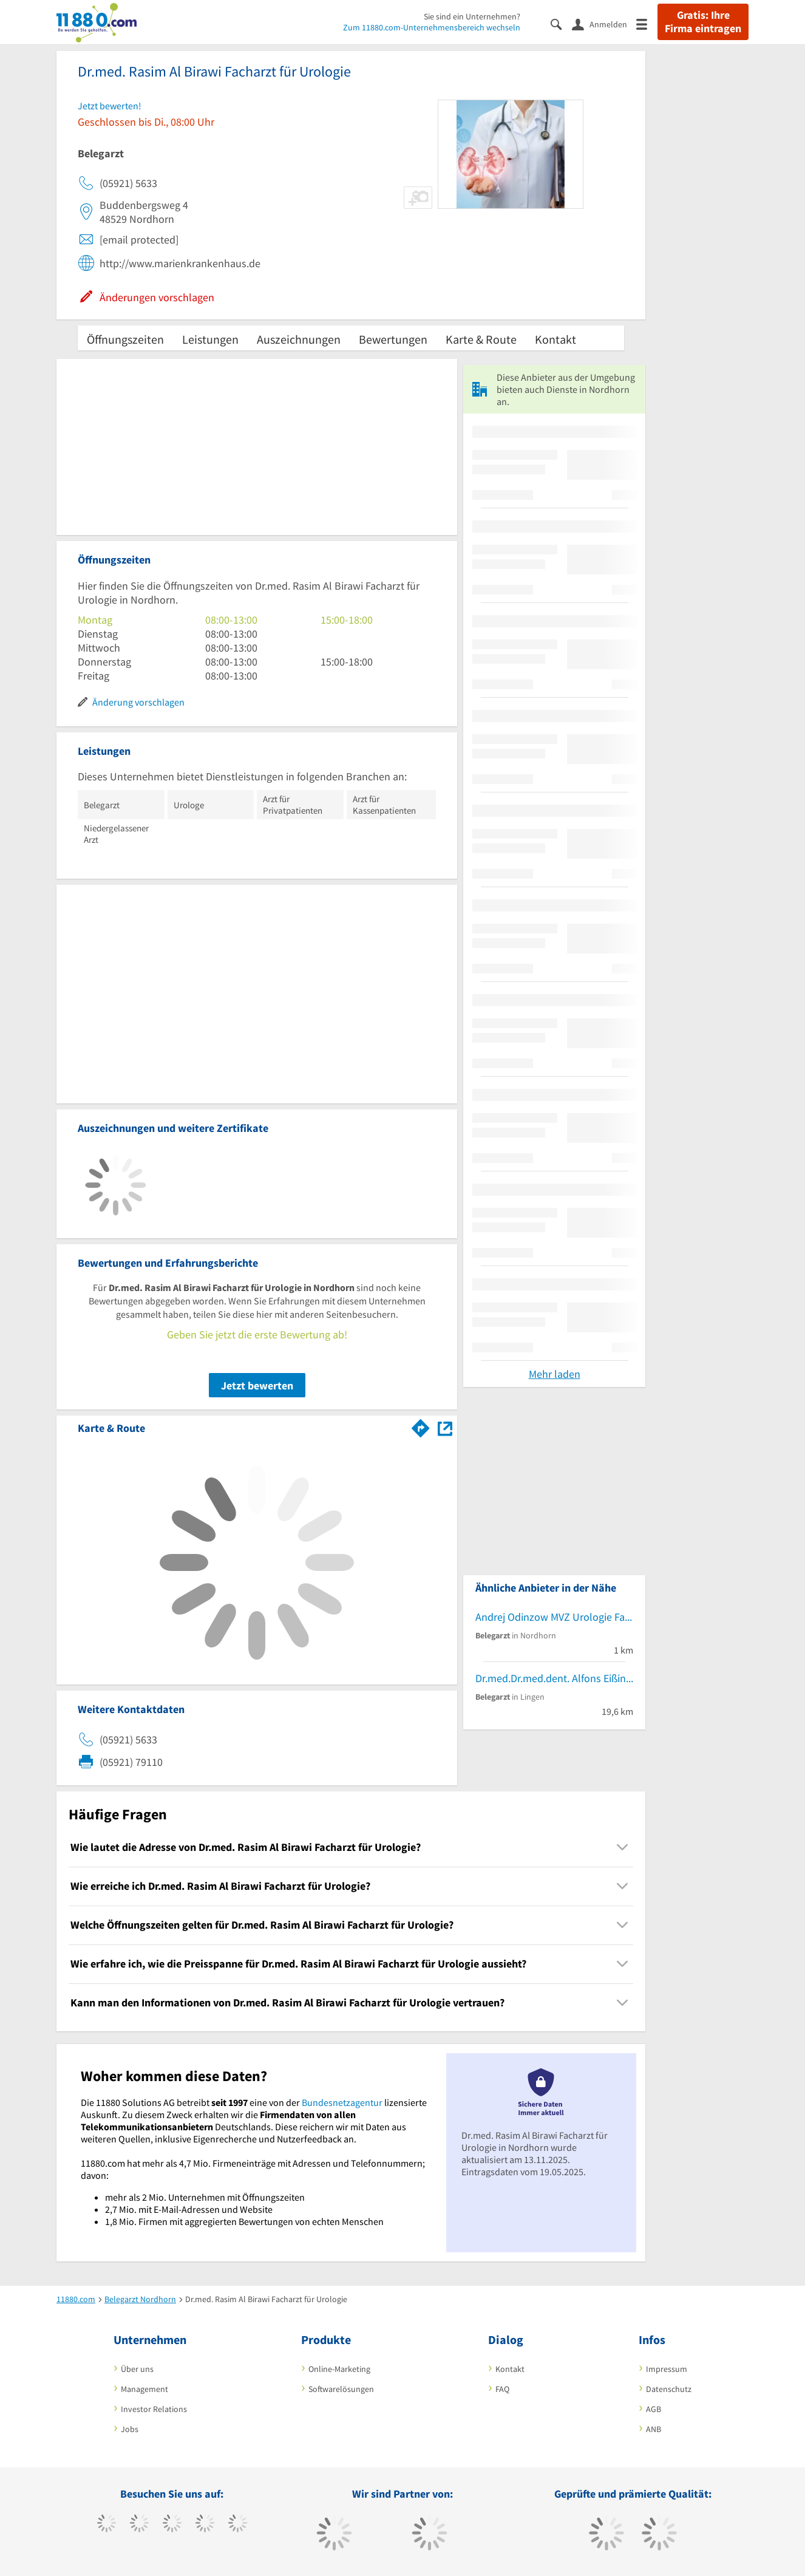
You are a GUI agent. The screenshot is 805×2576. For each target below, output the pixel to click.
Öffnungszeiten (125, 339)
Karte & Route (481, 339)
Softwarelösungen (341, 2388)
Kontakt (555, 339)
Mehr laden (554, 1374)
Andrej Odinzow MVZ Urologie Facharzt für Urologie (554, 1617)
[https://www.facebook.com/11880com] (106, 2524)
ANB (653, 2429)
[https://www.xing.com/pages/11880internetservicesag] (205, 2524)
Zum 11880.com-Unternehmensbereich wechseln (431, 27)
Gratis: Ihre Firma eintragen (703, 22)
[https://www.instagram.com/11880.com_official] (172, 2524)
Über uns (137, 2368)
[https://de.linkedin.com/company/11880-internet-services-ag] (238, 2524)
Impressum (666, 2368)
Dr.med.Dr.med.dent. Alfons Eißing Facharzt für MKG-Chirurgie (554, 1678)
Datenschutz (668, 2388)
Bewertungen (393, 339)
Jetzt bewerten (257, 1385)
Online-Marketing (339, 2368)
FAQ (502, 2388)
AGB (653, 2409)
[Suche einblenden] (561, 23)
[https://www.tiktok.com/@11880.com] (139, 2524)
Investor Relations (154, 2409)
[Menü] (646, 23)
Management (144, 2388)
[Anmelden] (604, 23)
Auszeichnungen (299, 339)
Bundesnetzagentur (342, 2102)
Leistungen (210, 339)
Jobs (129, 2429)
